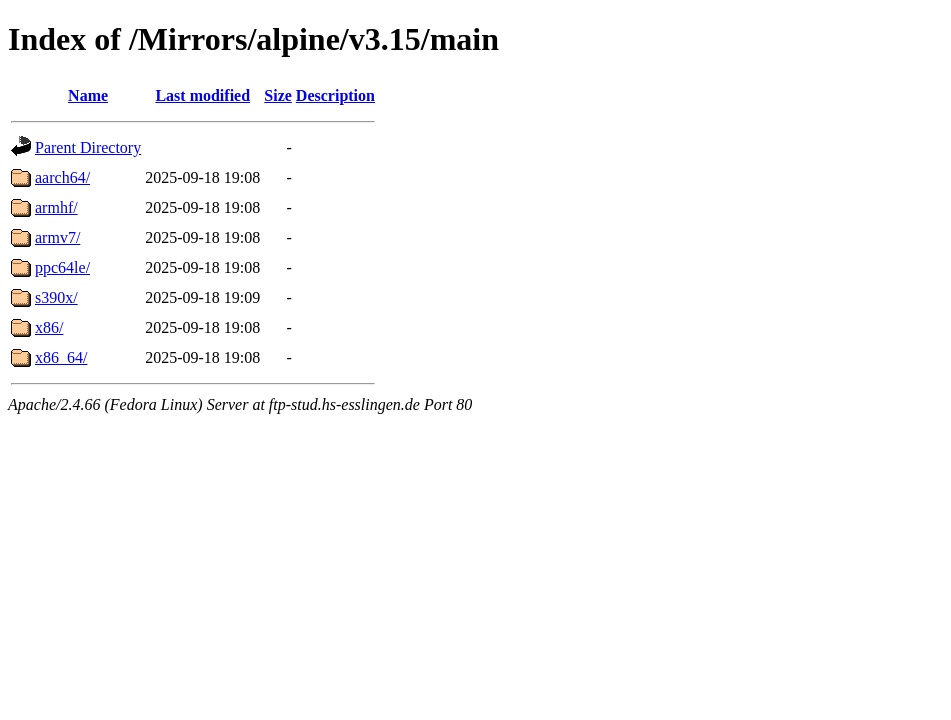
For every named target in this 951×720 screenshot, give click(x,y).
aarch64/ (62, 177)
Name (88, 95)
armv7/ (57, 237)
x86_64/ (61, 357)
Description (335, 95)
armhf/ (56, 207)
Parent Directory (88, 147)
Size (278, 95)
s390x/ (56, 297)
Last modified (202, 95)
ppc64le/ (62, 267)
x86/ (49, 327)
